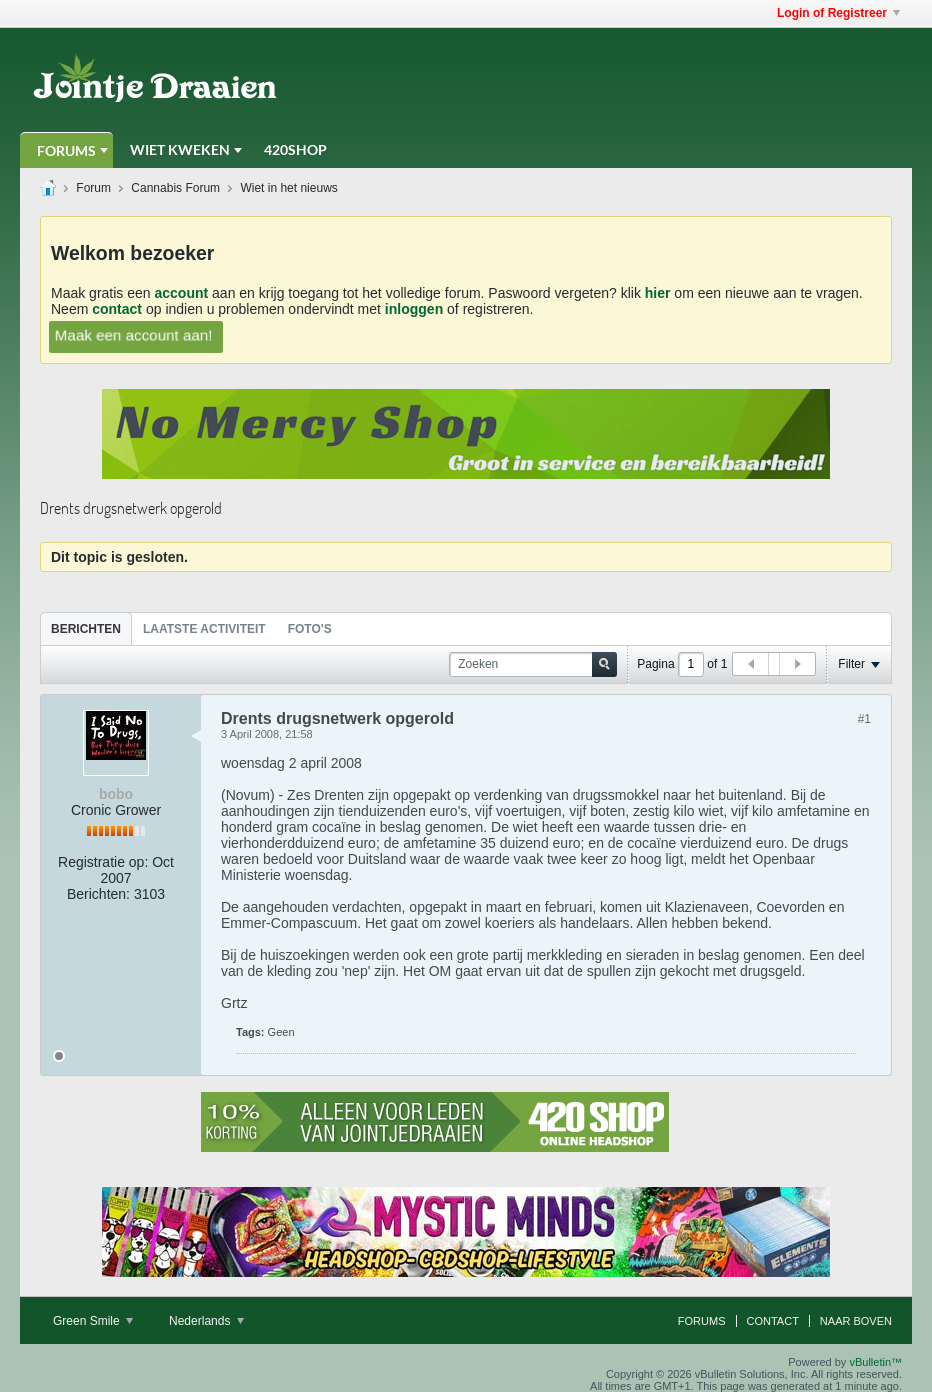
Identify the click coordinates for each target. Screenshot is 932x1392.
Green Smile (93, 1321)
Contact (773, 1321)
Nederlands (206, 1321)
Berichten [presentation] (86, 629)
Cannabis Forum (175, 188)
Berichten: (98, 894)
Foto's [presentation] (310, 629)
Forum (93, 188)
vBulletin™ (875, 1362)
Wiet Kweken (180, 149)
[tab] (86, 628)
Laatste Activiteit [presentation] (204, 629)
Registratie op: (103, 862)
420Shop (295, 149)
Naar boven (856, 1321)
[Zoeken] (533, 664)
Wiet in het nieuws (288, 188)
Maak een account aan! (133, 334)
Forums (66, 150)
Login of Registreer (838, 13)
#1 (864, 719)
